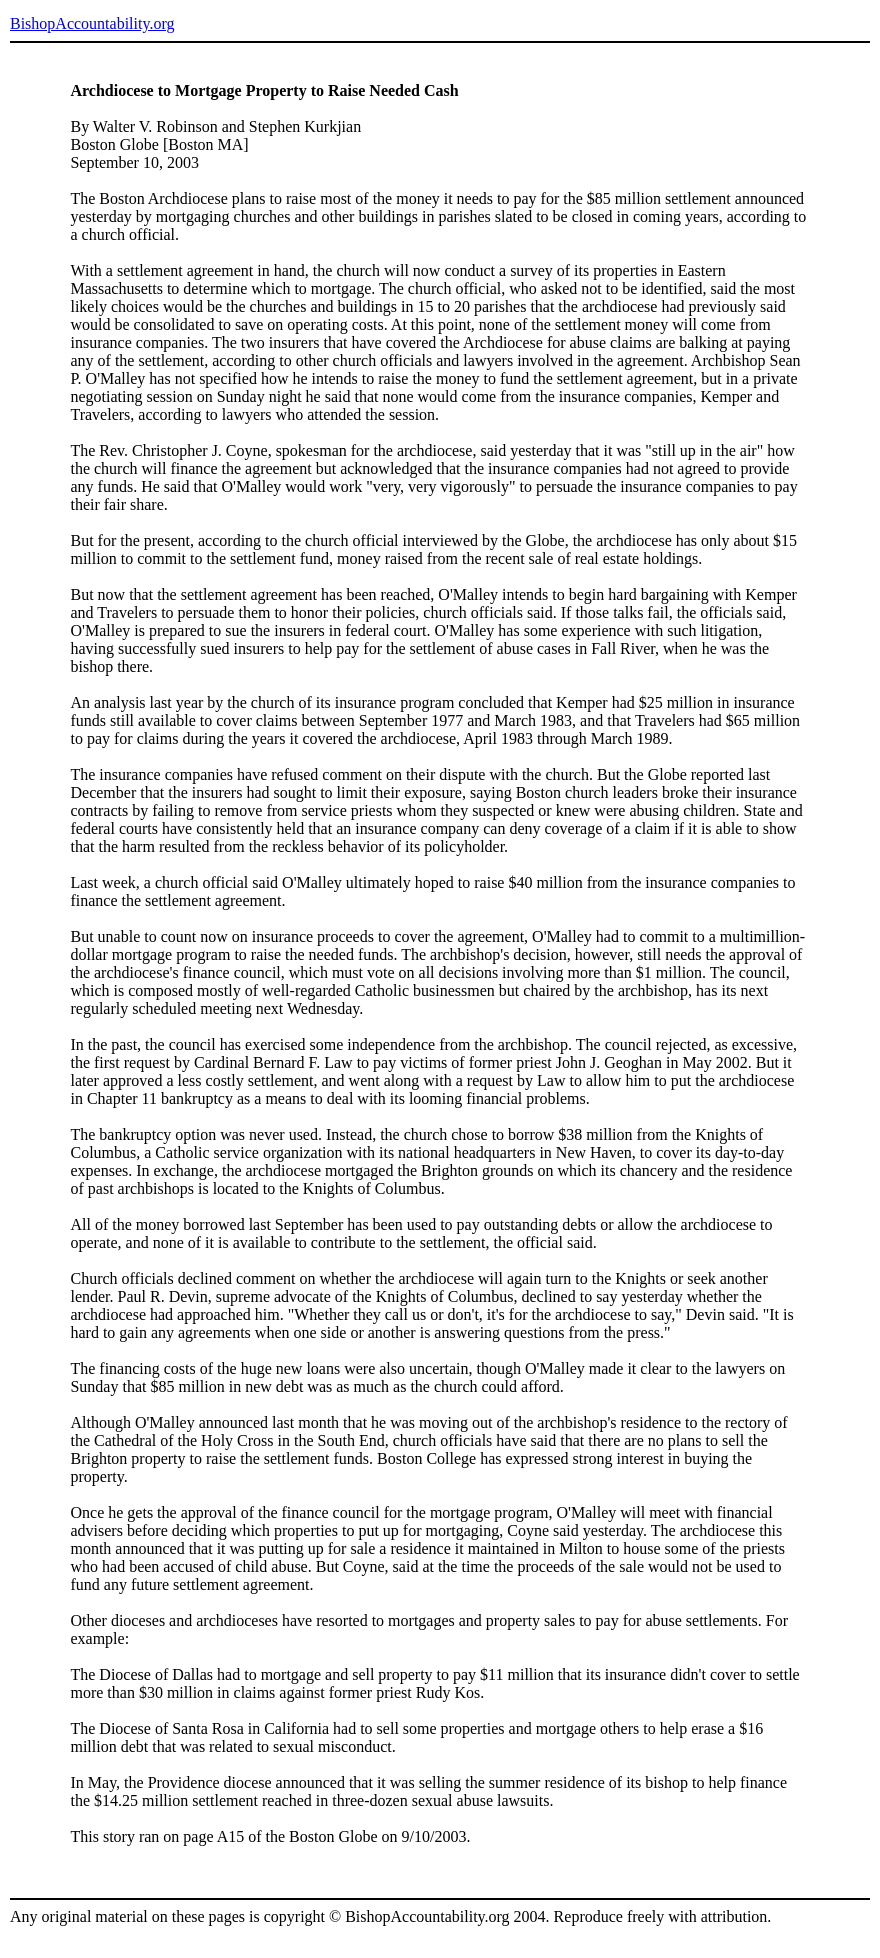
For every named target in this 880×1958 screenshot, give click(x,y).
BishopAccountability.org (92, 23)
